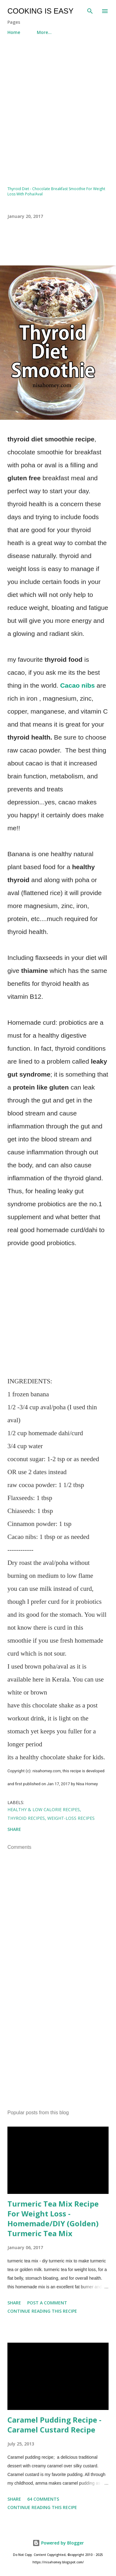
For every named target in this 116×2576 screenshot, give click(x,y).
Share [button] (14, 1829)
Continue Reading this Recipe (42, 2311)
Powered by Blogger (58, 2543)
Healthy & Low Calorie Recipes (43, 1809)
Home (13, 32)
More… (44, 32)
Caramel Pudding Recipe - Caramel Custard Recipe (54, 2425)
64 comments (43, 2499)
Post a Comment (47, 2303)
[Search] (90, 11)
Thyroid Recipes (26, 1818)
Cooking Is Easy (40, 11)
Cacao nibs (77, 685)
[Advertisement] (58, 107)
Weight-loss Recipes (71, 1818)
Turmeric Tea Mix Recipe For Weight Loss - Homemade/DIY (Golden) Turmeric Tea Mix (53, 2218)
